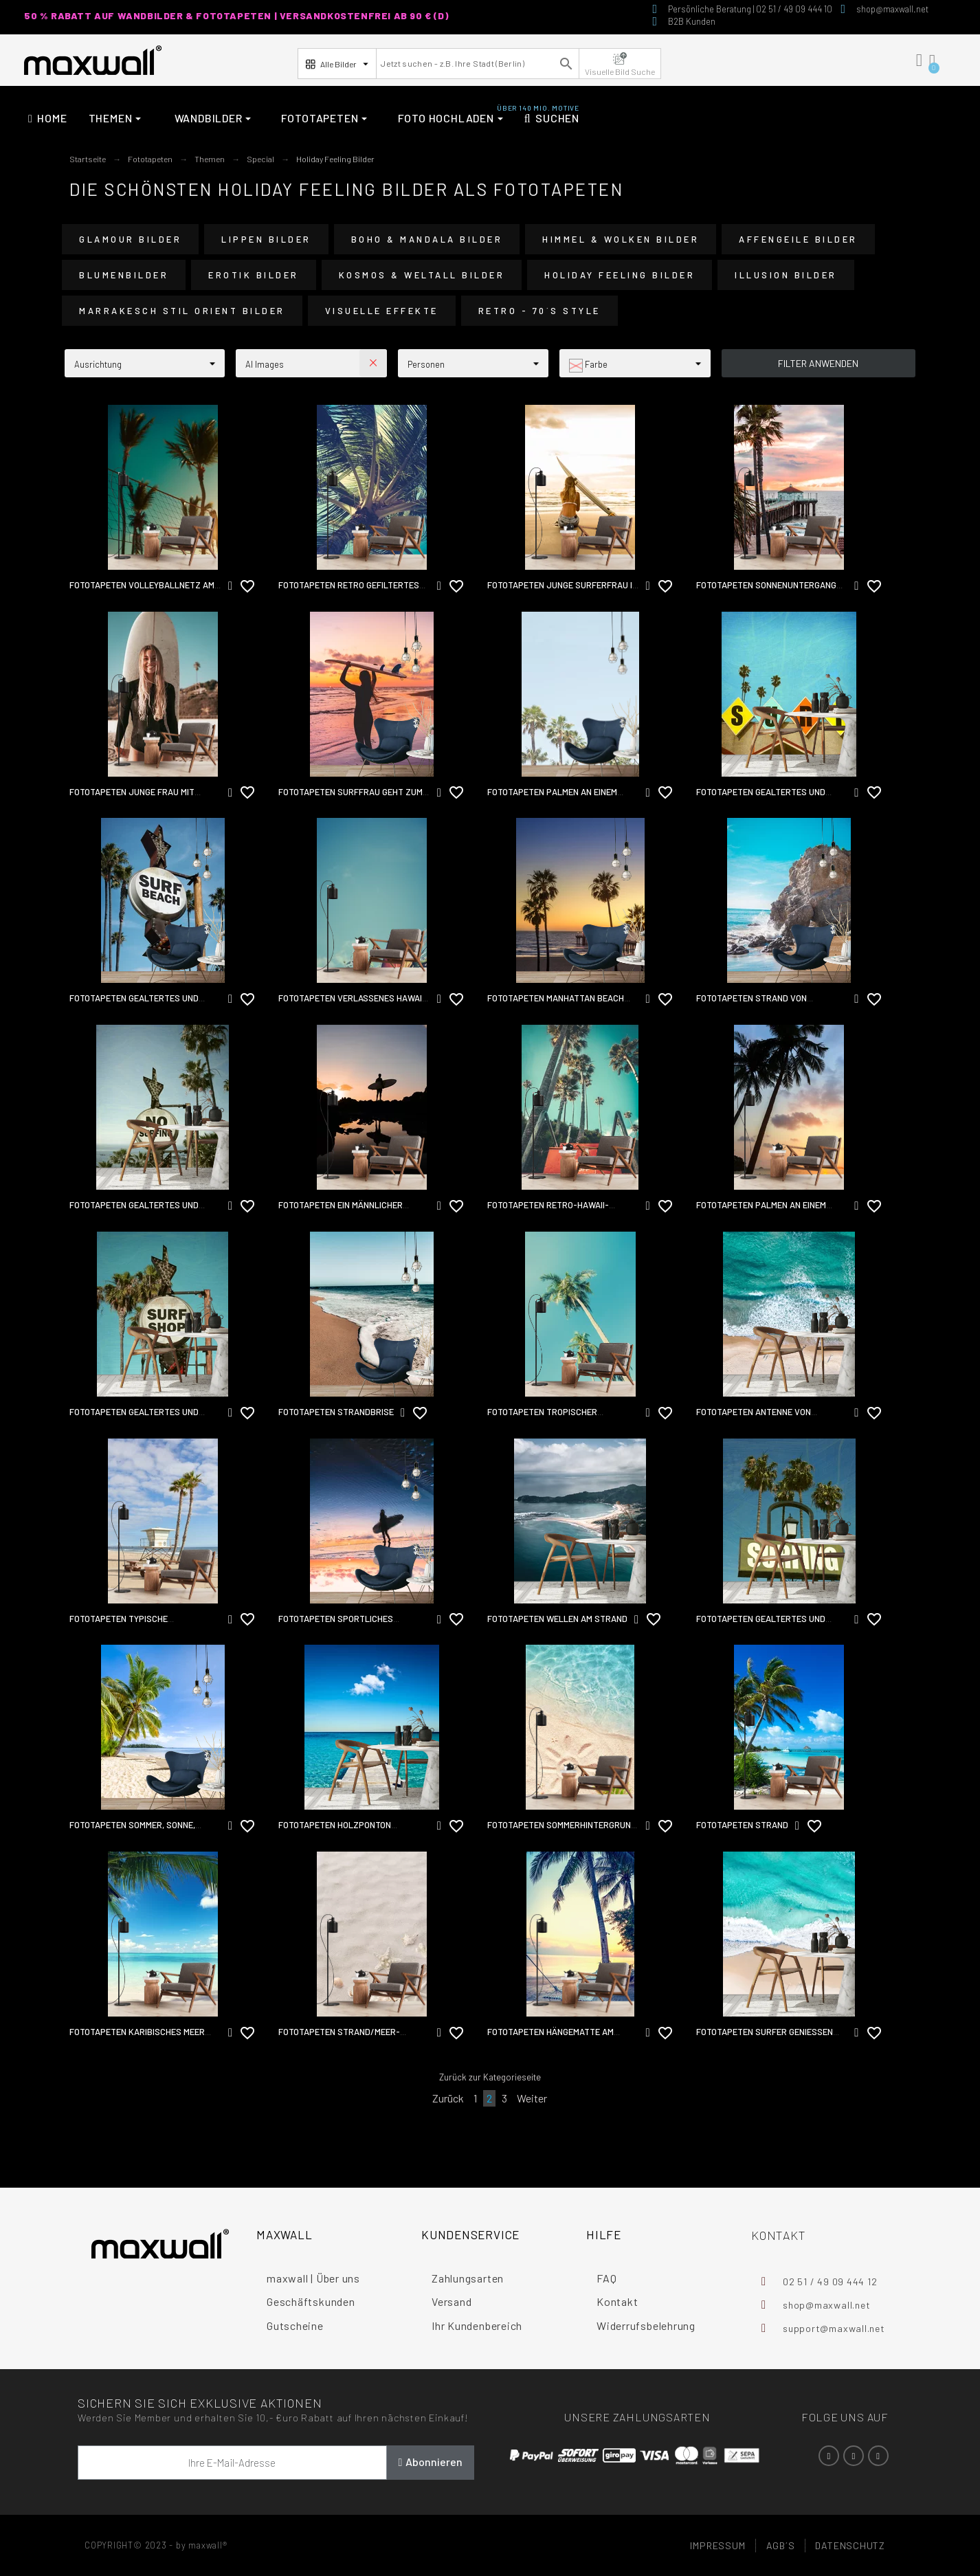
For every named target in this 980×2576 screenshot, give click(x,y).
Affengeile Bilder (798, 239)
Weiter (532, 2098)
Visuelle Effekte (381, 310)
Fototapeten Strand (742, 1824)
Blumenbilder (123, 274)
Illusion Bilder (786, 274)
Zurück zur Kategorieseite (490, 2077)
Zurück (448, 2098)
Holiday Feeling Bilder (619, 274)
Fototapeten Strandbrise (336, 1411)
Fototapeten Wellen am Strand (557, 1618)
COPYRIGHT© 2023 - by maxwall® (156, 2545)
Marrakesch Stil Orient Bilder (182, 310)
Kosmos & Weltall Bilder (422, 274)
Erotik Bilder (253, 274)
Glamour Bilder (130, 239)
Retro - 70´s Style (539, 310)
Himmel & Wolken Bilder (620, 239)
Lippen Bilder (266, 239)
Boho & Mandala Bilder (427, 239)
